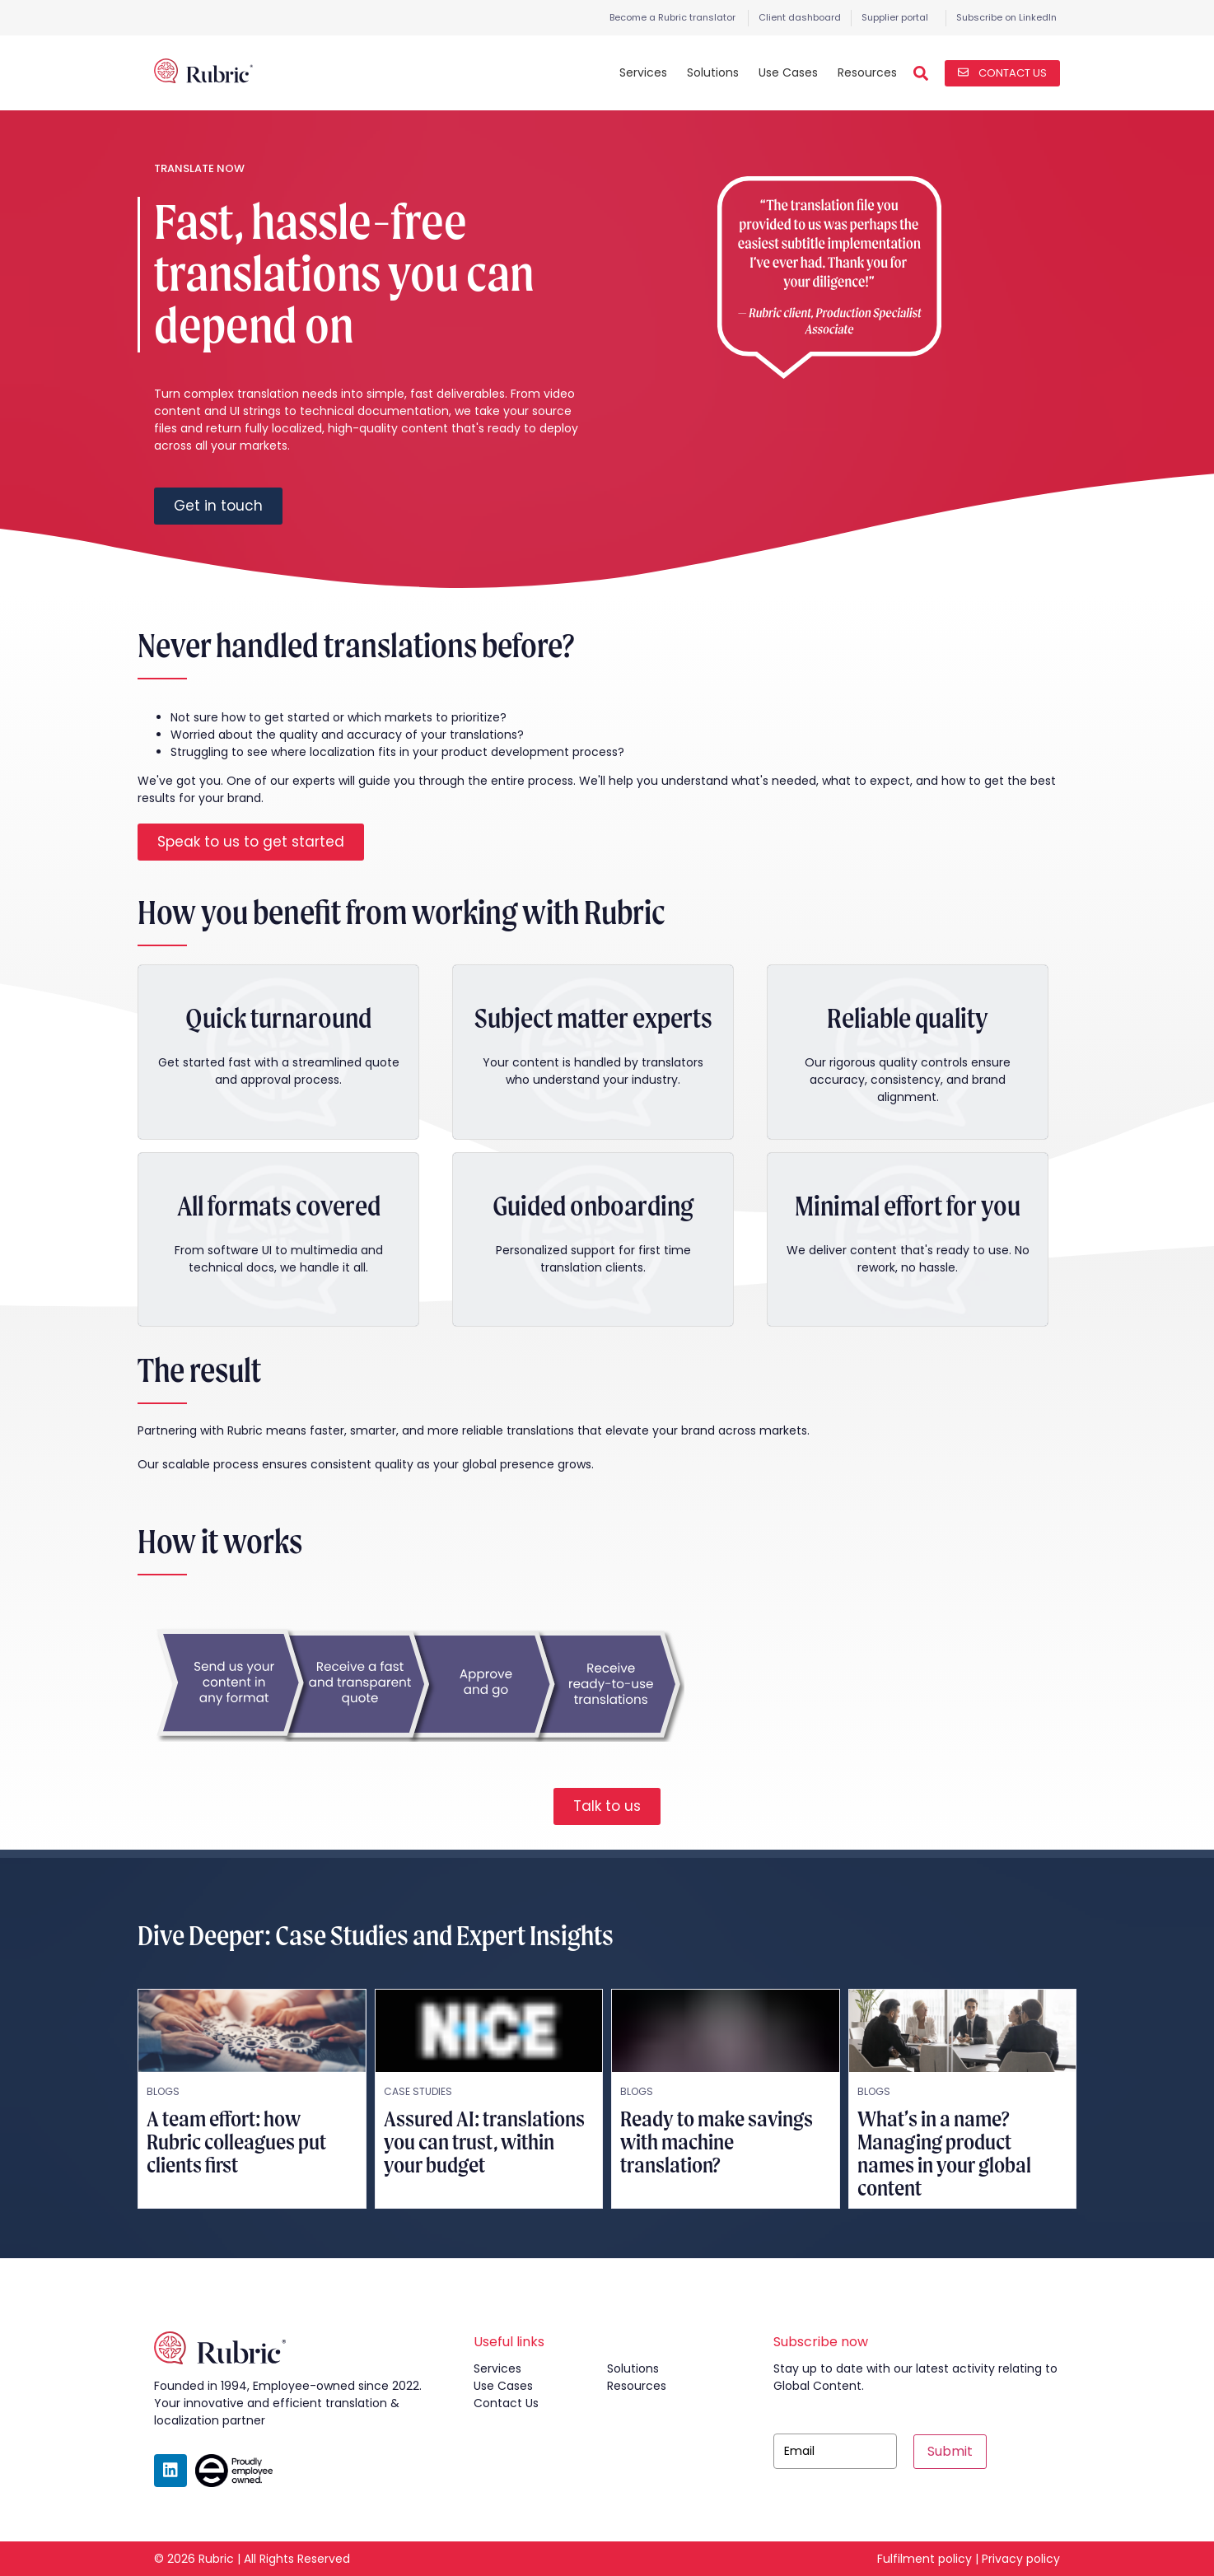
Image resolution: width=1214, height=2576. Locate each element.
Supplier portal (894, 17)
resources (636, 2386)
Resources (867, 72)
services (497, 2368)
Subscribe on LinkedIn (1006, 17)
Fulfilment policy (924, 2558)
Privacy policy (1021, 2558)
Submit (950, 2451)
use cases (503, 2386)
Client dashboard (800, 17)
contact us (506, 2403)
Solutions (713, 72)
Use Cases (788, 72)
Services (643, 72)
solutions (633, 2368)
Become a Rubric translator (672, 17)
